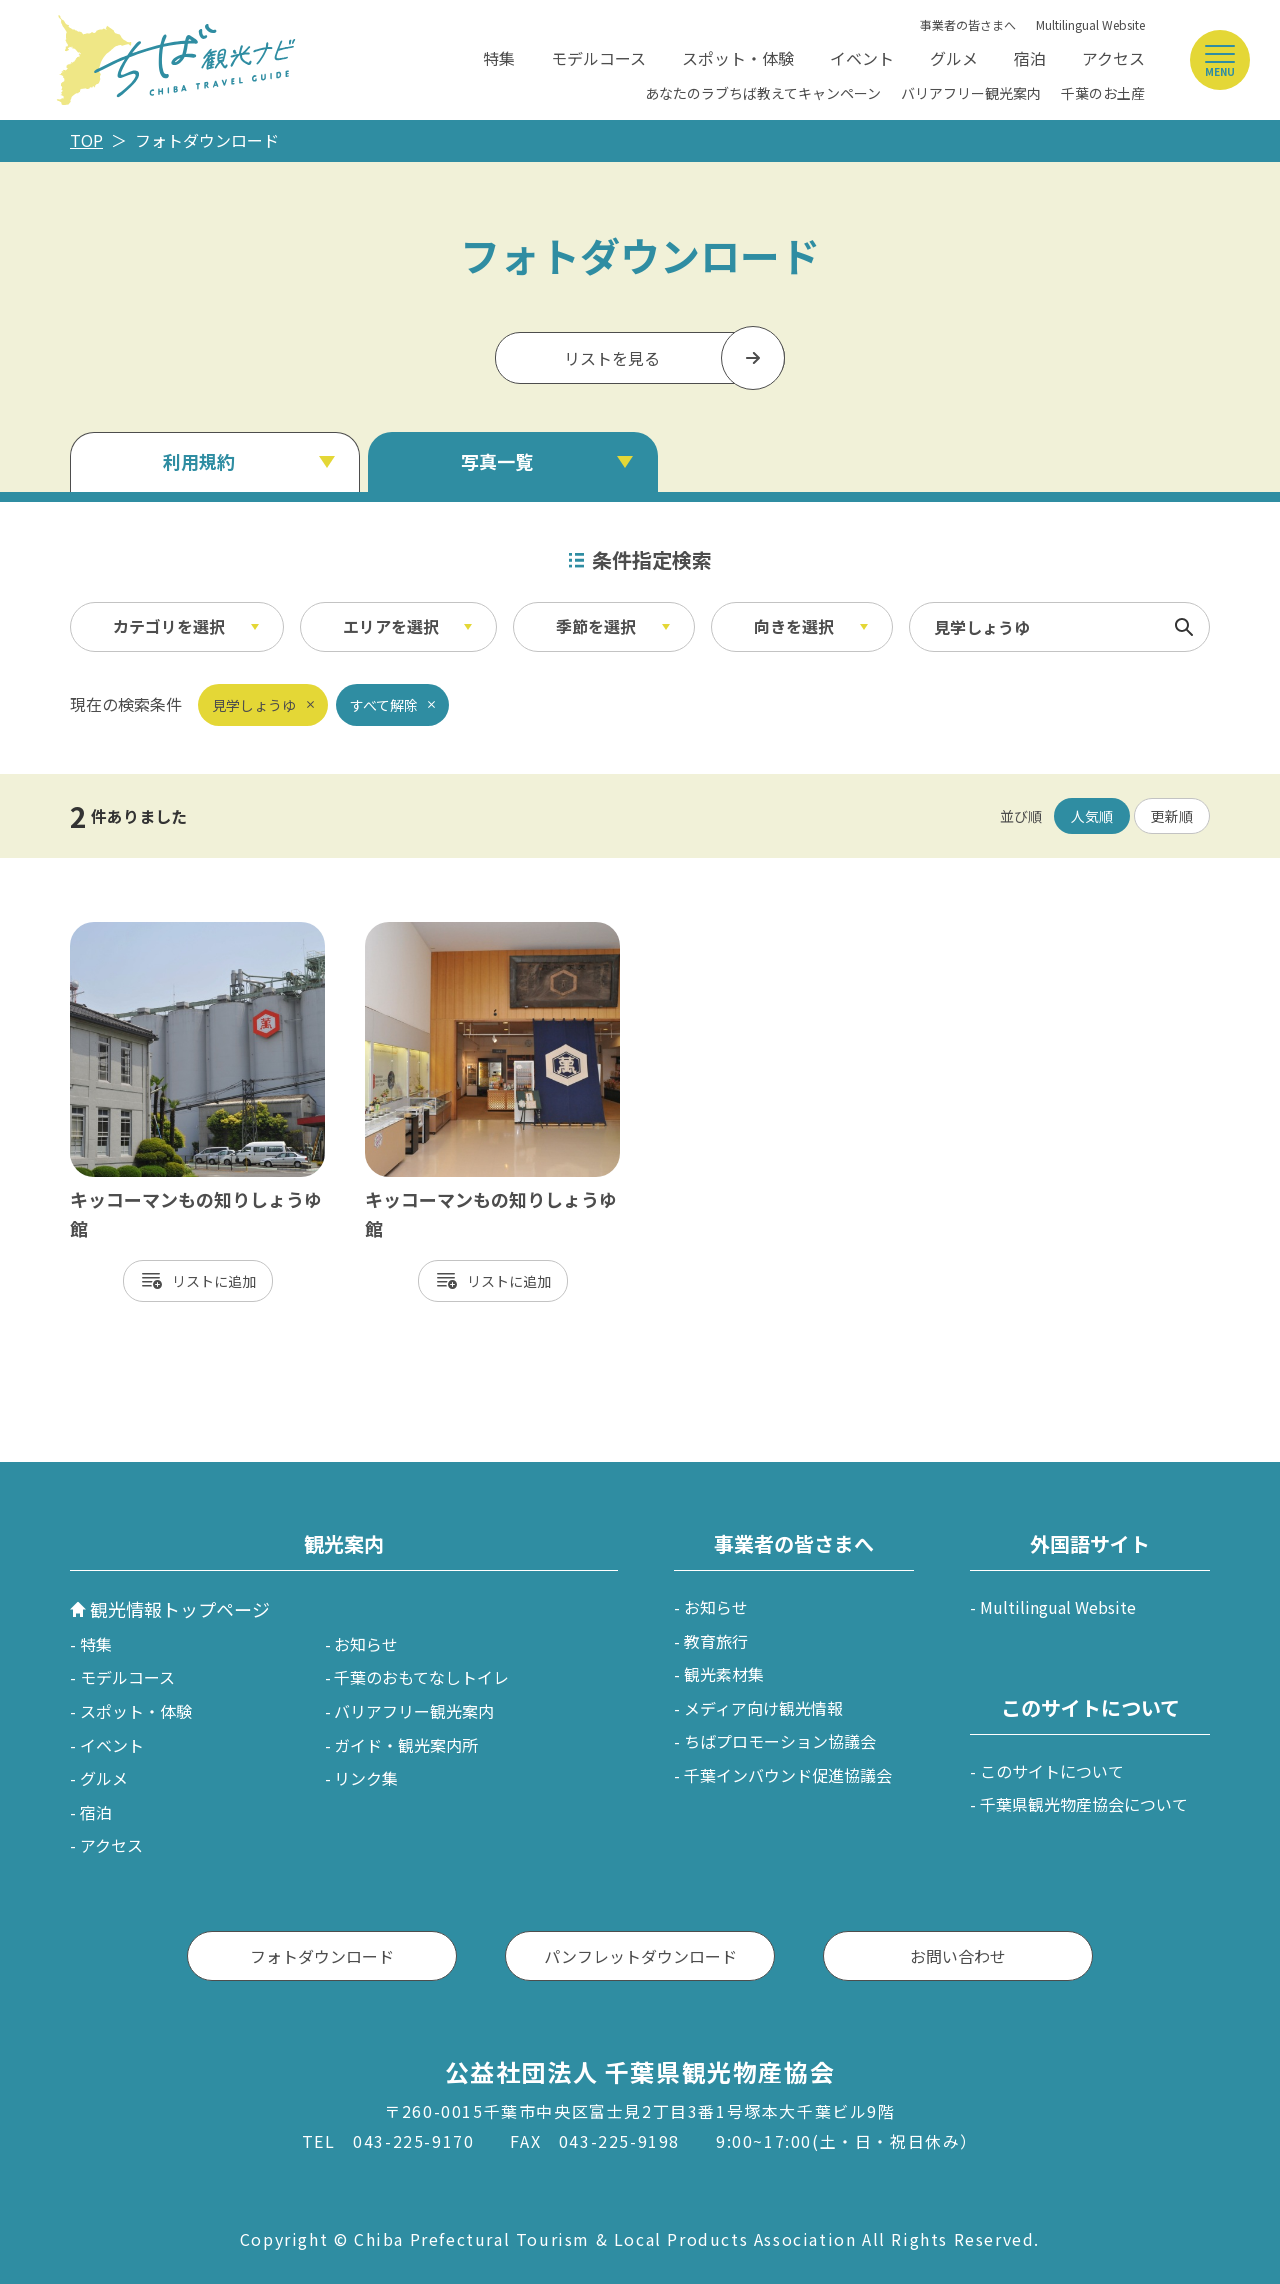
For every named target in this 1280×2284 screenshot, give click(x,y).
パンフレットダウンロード (640, 1956)
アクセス (1113, 58)
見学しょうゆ (254, 705)
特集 (499, 58)
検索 (1184, 627)
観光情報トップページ (180, 1609)
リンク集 (366, 1778)
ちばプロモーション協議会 (780, 1741)
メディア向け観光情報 (763, 1708)
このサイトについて (1052, 1771)
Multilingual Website (1090, 24)
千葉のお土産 (1103, 93)
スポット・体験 (738, 58)
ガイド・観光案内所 (406, 1745)
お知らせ (366, 1644)
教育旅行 (716, 1641)
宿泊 (1030, 58)
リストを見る (612, 358)
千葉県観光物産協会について (1084, 1804)
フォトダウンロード (322, 1956)
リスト (193, 1281)
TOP (86, 140)
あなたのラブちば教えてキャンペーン (763, 93)
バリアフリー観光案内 (971, 93)
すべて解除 (384, 705)
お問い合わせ (958, 1956)
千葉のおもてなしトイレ (421, 1677)
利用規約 (199, 461)
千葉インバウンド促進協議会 (788, 1775)
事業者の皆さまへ (968, 24)
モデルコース (598, 58)
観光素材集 (724, 1674)
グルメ (954, 58)
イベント (862, 58)
